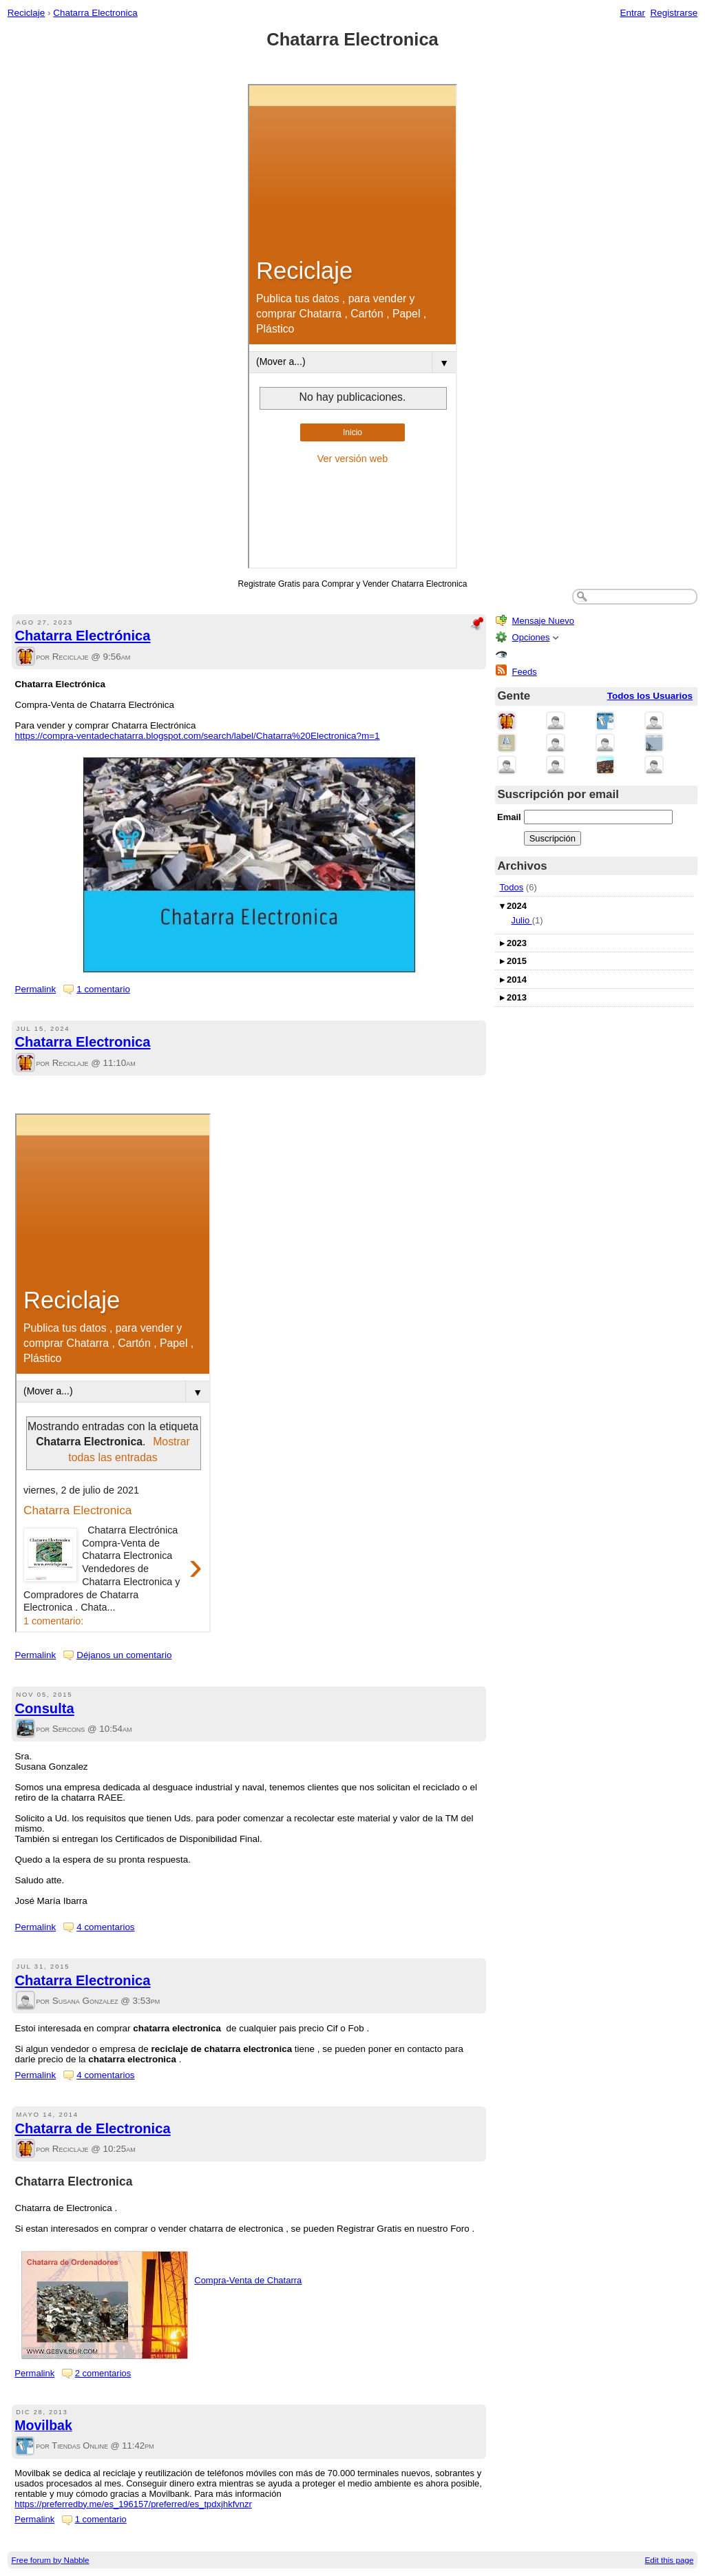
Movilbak (43, 2425)
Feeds (524, 672)
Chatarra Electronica (95, 13)
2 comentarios (103, 2373)
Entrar (632, 13)
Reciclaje (26, 13)
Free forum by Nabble (51, 2559)
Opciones (531, 637)
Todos (512, 887)
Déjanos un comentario (123, 1655)
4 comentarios (105, 1927)
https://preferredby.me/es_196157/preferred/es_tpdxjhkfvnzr (132, 2504)
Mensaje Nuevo (543, 621)
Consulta (44, 1708)
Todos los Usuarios (650, 696)
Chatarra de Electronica (93, 2128)
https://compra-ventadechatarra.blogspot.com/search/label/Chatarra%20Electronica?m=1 (197, 736)
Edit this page (669, 2559)
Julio (521, 920)
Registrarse (674, 13)
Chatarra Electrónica (83, 635)
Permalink (35, 989)
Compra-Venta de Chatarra (248, 2280)
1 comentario (103, 989)
